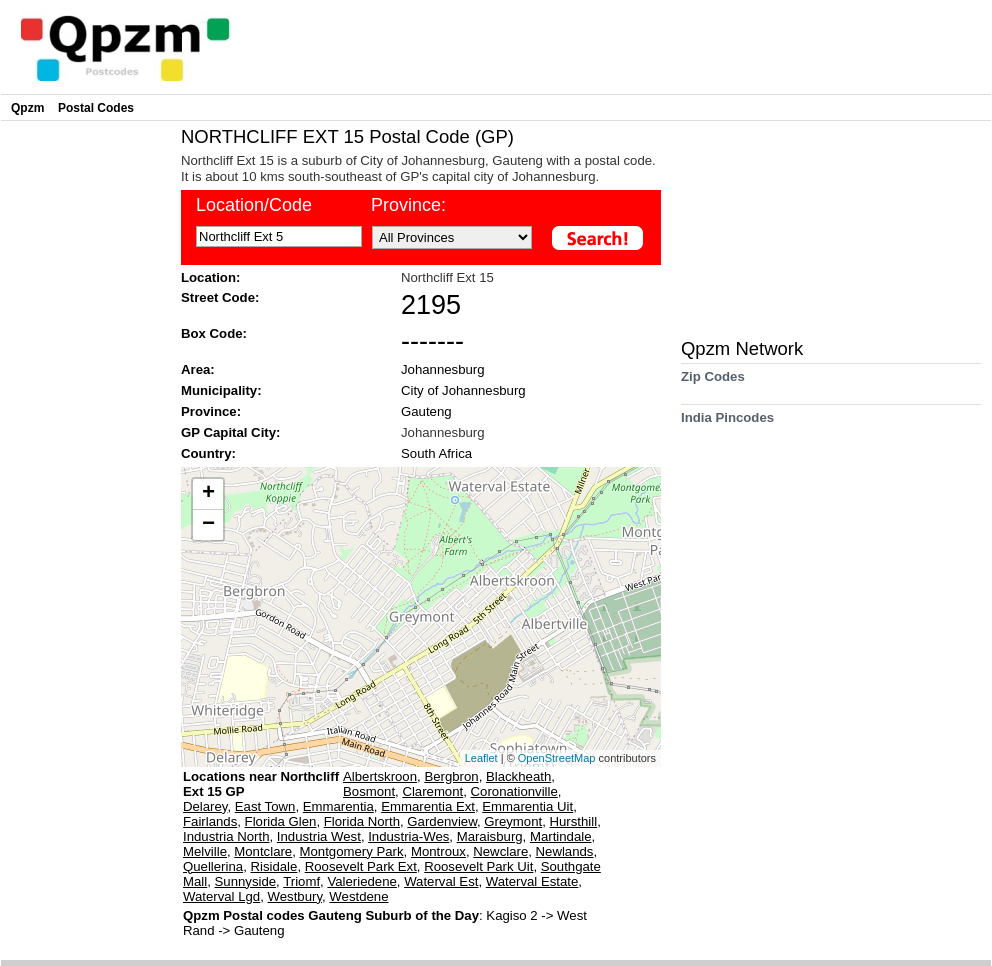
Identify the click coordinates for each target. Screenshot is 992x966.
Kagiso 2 (513, 915)
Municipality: (221, 390)
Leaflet (481, 758)
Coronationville (514, 791)
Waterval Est (441, 881)
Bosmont (369, 791)
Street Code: (220, 297)
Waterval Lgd (221, 896)
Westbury (295, 896)
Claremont (432, 791)
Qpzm (27, 108)
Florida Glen (281, 821)
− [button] (208, 525)
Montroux (438, 851)
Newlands (565, 851)
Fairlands (210, 821)
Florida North (362, 821)
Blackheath (518, 776)
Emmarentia (338, 806)
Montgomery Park (352, 851)
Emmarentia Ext (428, 806)
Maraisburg (490, 836)
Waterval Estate (532, 881)
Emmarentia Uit (527, 806)
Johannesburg (443, 369)
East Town (265, 806)
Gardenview (442, 821)
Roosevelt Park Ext (361, 866)
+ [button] (208, 494)
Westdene (358, 896)
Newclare (500, 851)
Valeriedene (361, 881)
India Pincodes (727, 424)
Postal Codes (96, 108)
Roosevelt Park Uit (478, 866)
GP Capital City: (230, 432)
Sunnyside (246, 881)
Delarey (205, 806)
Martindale (561, 836)
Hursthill (574, 821)
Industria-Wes (408, 836)
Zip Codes (713, 383)
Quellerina (213, 866)
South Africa (436, 453)
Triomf (301, 881)
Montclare (263, 851)
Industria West (319, 836)
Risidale (273, 866)
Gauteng (426, 411)
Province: (211, 411)
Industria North (226, 836)
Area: (198, 369)
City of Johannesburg (463, 390)
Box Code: (214, 333)
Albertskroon (380, 776)
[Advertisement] (86, 426)
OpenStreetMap (557, 758)
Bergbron (451, 776)
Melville (205, 851)
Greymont (513, 821)
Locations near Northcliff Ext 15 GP (261, 784)
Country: (208, 453)
